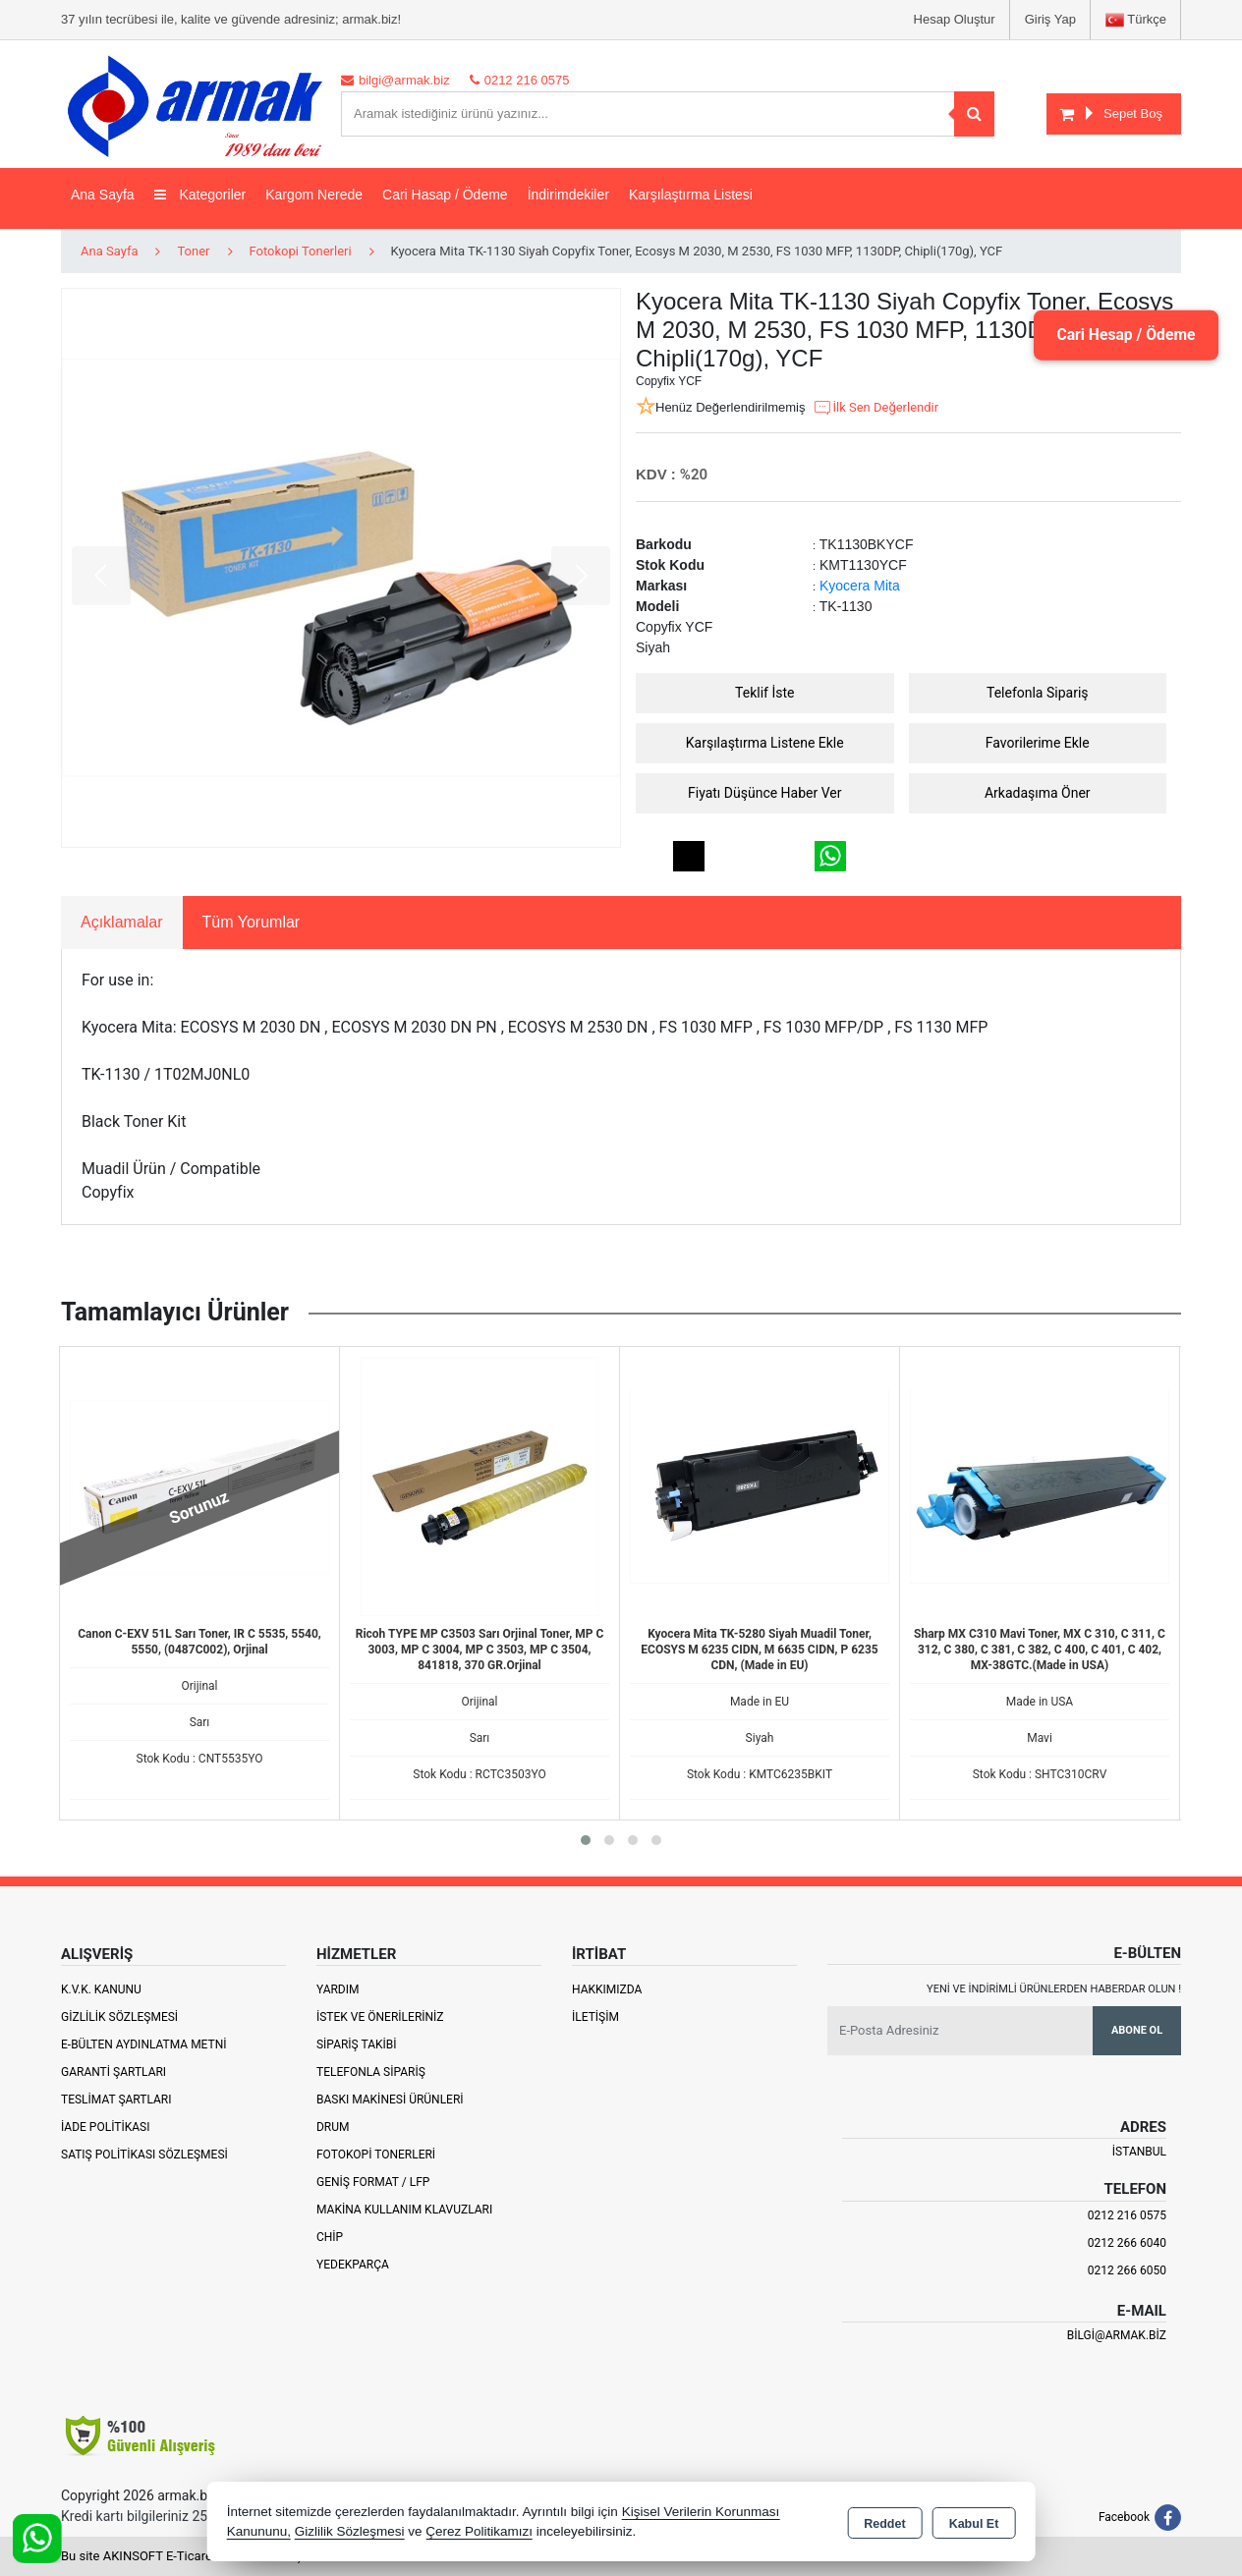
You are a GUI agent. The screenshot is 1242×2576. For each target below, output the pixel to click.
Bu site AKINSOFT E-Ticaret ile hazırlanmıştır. (188, 2555)
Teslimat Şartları (116, 2099)
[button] (585, 1840)
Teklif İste (764, 692)
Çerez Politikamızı (479, 2531)
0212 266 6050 (1127, 2270)
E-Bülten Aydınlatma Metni (144, 2044)
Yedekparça (352, 2264)
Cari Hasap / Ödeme (445, 194)
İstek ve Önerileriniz (380, 2017)
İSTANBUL (1139, 2151)
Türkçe (1135, 20)
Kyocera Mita (859, 585)
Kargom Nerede (314, 194)
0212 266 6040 (1127, 2243)
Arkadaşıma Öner (1038, 793)
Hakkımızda (607, 1989)
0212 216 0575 (1127, 2215)
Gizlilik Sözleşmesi (119, 2017)
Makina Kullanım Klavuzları (404, 2209)
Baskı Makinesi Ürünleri (390, 2099)
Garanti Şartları (113, 2072)
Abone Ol (1136, 2030)
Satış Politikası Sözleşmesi (144, 2154)
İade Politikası (105, 2127)
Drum (333, 2127)
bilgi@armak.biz (1116, 2335)
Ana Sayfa (103, 194)
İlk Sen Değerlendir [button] (875, 408)
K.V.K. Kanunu (101, 1989)
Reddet (884, 2523)
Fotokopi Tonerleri (375, 2154)
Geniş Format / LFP (372, 2182)
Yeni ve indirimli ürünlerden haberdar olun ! (1054, 1989)
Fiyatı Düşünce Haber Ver (765, 793)
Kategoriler (200, 194)
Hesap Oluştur (954, 19)
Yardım (338, 1989)
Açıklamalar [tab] (122, 922)
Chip (329, 2237)
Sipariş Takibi (356, 2044)
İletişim (595, 2017)
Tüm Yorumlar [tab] (251, 922)
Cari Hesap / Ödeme (1123, 334)
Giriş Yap (1050, 19)
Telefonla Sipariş (1038, 692)
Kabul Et (974, 2523)
